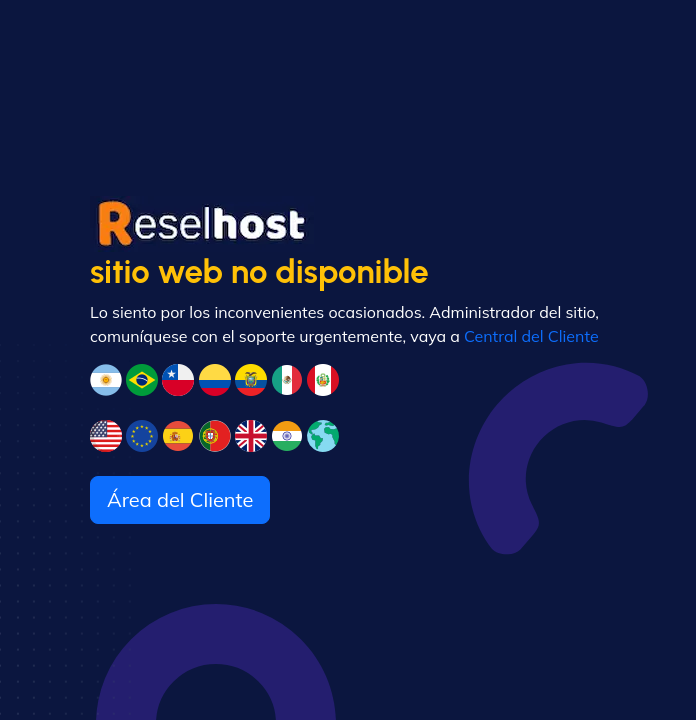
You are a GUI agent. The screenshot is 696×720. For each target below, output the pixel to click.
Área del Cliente (180, 499)
